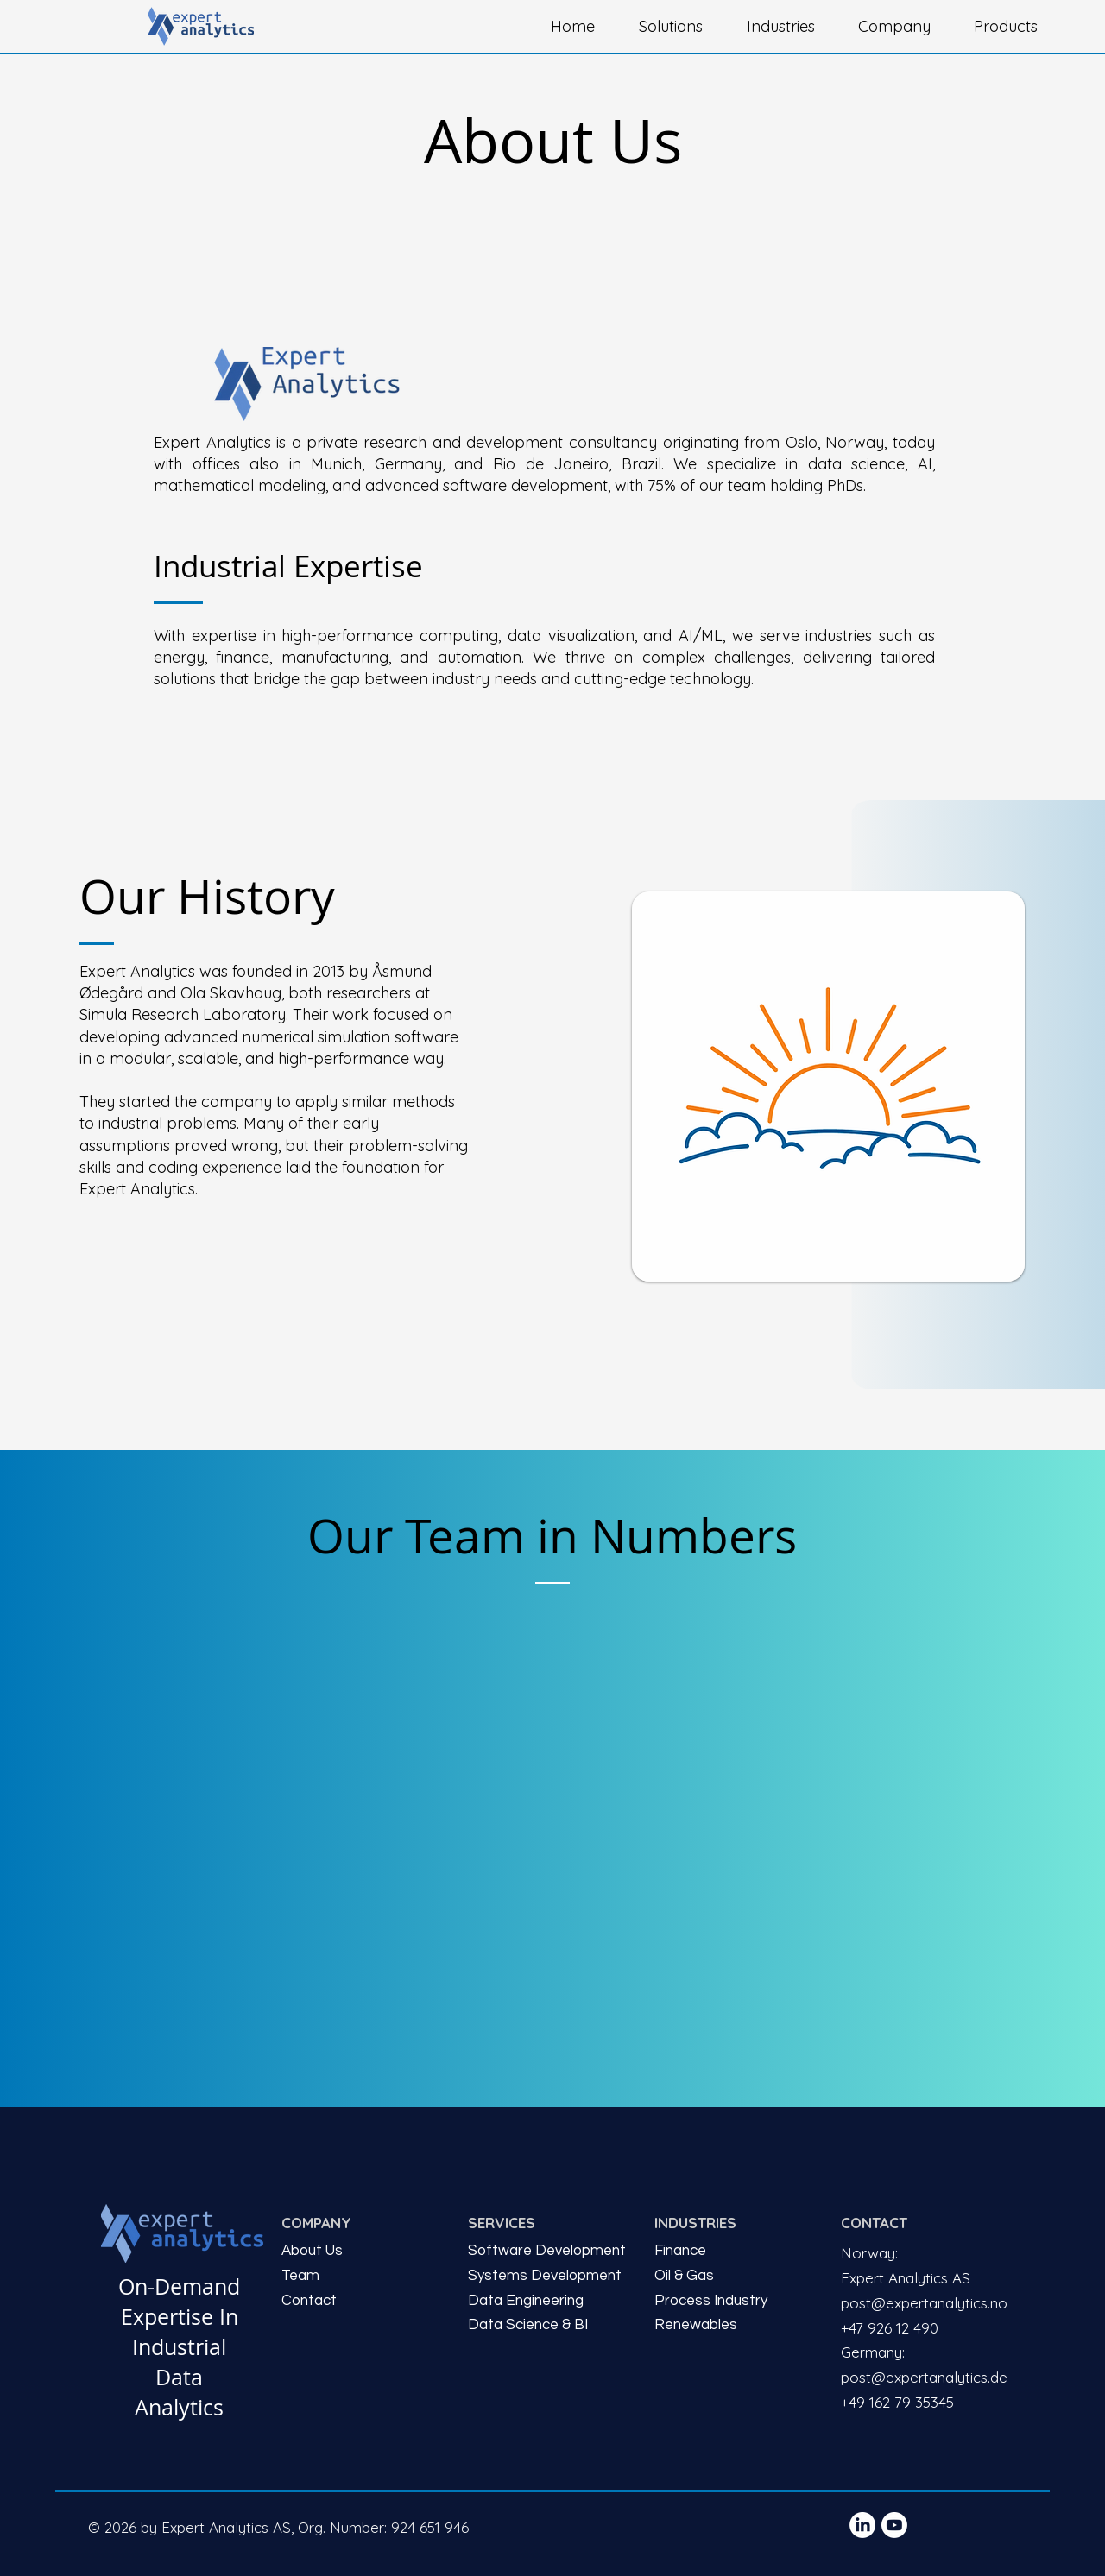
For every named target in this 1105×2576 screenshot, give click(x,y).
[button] (680, 26)
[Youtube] (894, 2525)
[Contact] (366, 2301)
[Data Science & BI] (549, 2325)
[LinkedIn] (862, 2525)
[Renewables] (735, 2325)
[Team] (366, 2276)
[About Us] (366, 2251)
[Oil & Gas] (739, 2276)
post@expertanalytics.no (924, 2303)
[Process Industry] (739, 2301)
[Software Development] (552, 2251)
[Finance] (739, 2251)
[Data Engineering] (549, 2301)
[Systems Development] (549, 2276)
